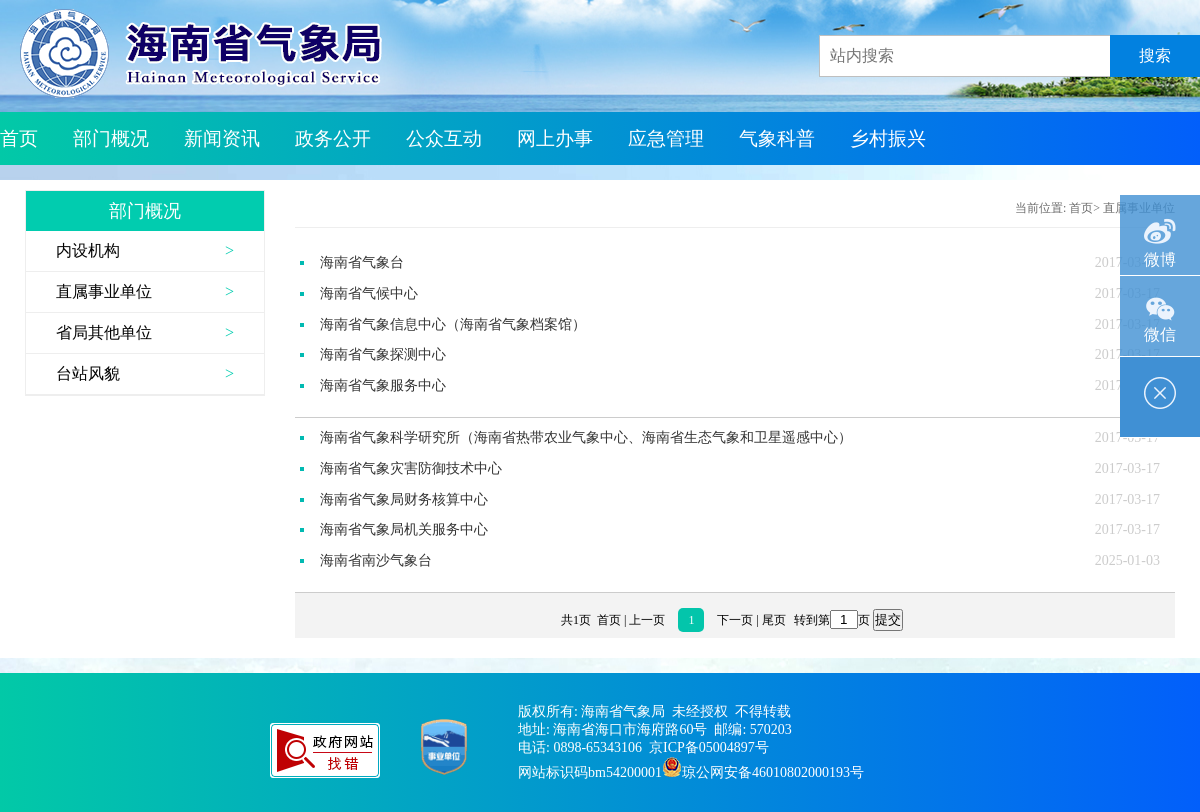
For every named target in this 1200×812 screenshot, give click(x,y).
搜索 (1155, 55)
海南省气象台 (362, 262)
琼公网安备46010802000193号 (773, 772)
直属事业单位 (104, 291)
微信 (1160, 309)
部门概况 (111, 138)
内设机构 (88, 250)
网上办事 (555, 138)
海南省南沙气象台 (376, 560)
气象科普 (777, 138)
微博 (1160, 231)
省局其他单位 (104, 332)
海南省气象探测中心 (383, 354)
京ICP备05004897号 (709, 747)
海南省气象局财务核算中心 (404, 499)
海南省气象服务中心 (383, 385)
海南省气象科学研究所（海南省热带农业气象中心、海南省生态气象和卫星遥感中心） (586, 437)
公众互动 (444, 138)
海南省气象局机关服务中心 (404, 529)
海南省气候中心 (369, 293)
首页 (19, 138)
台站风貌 (88, 373)
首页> (1084, 208)
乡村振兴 (888, 138)
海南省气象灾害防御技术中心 (411, 468)
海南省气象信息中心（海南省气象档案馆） (453, 324)
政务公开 (333, 138)
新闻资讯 (222, 138)
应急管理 (666, 138)
